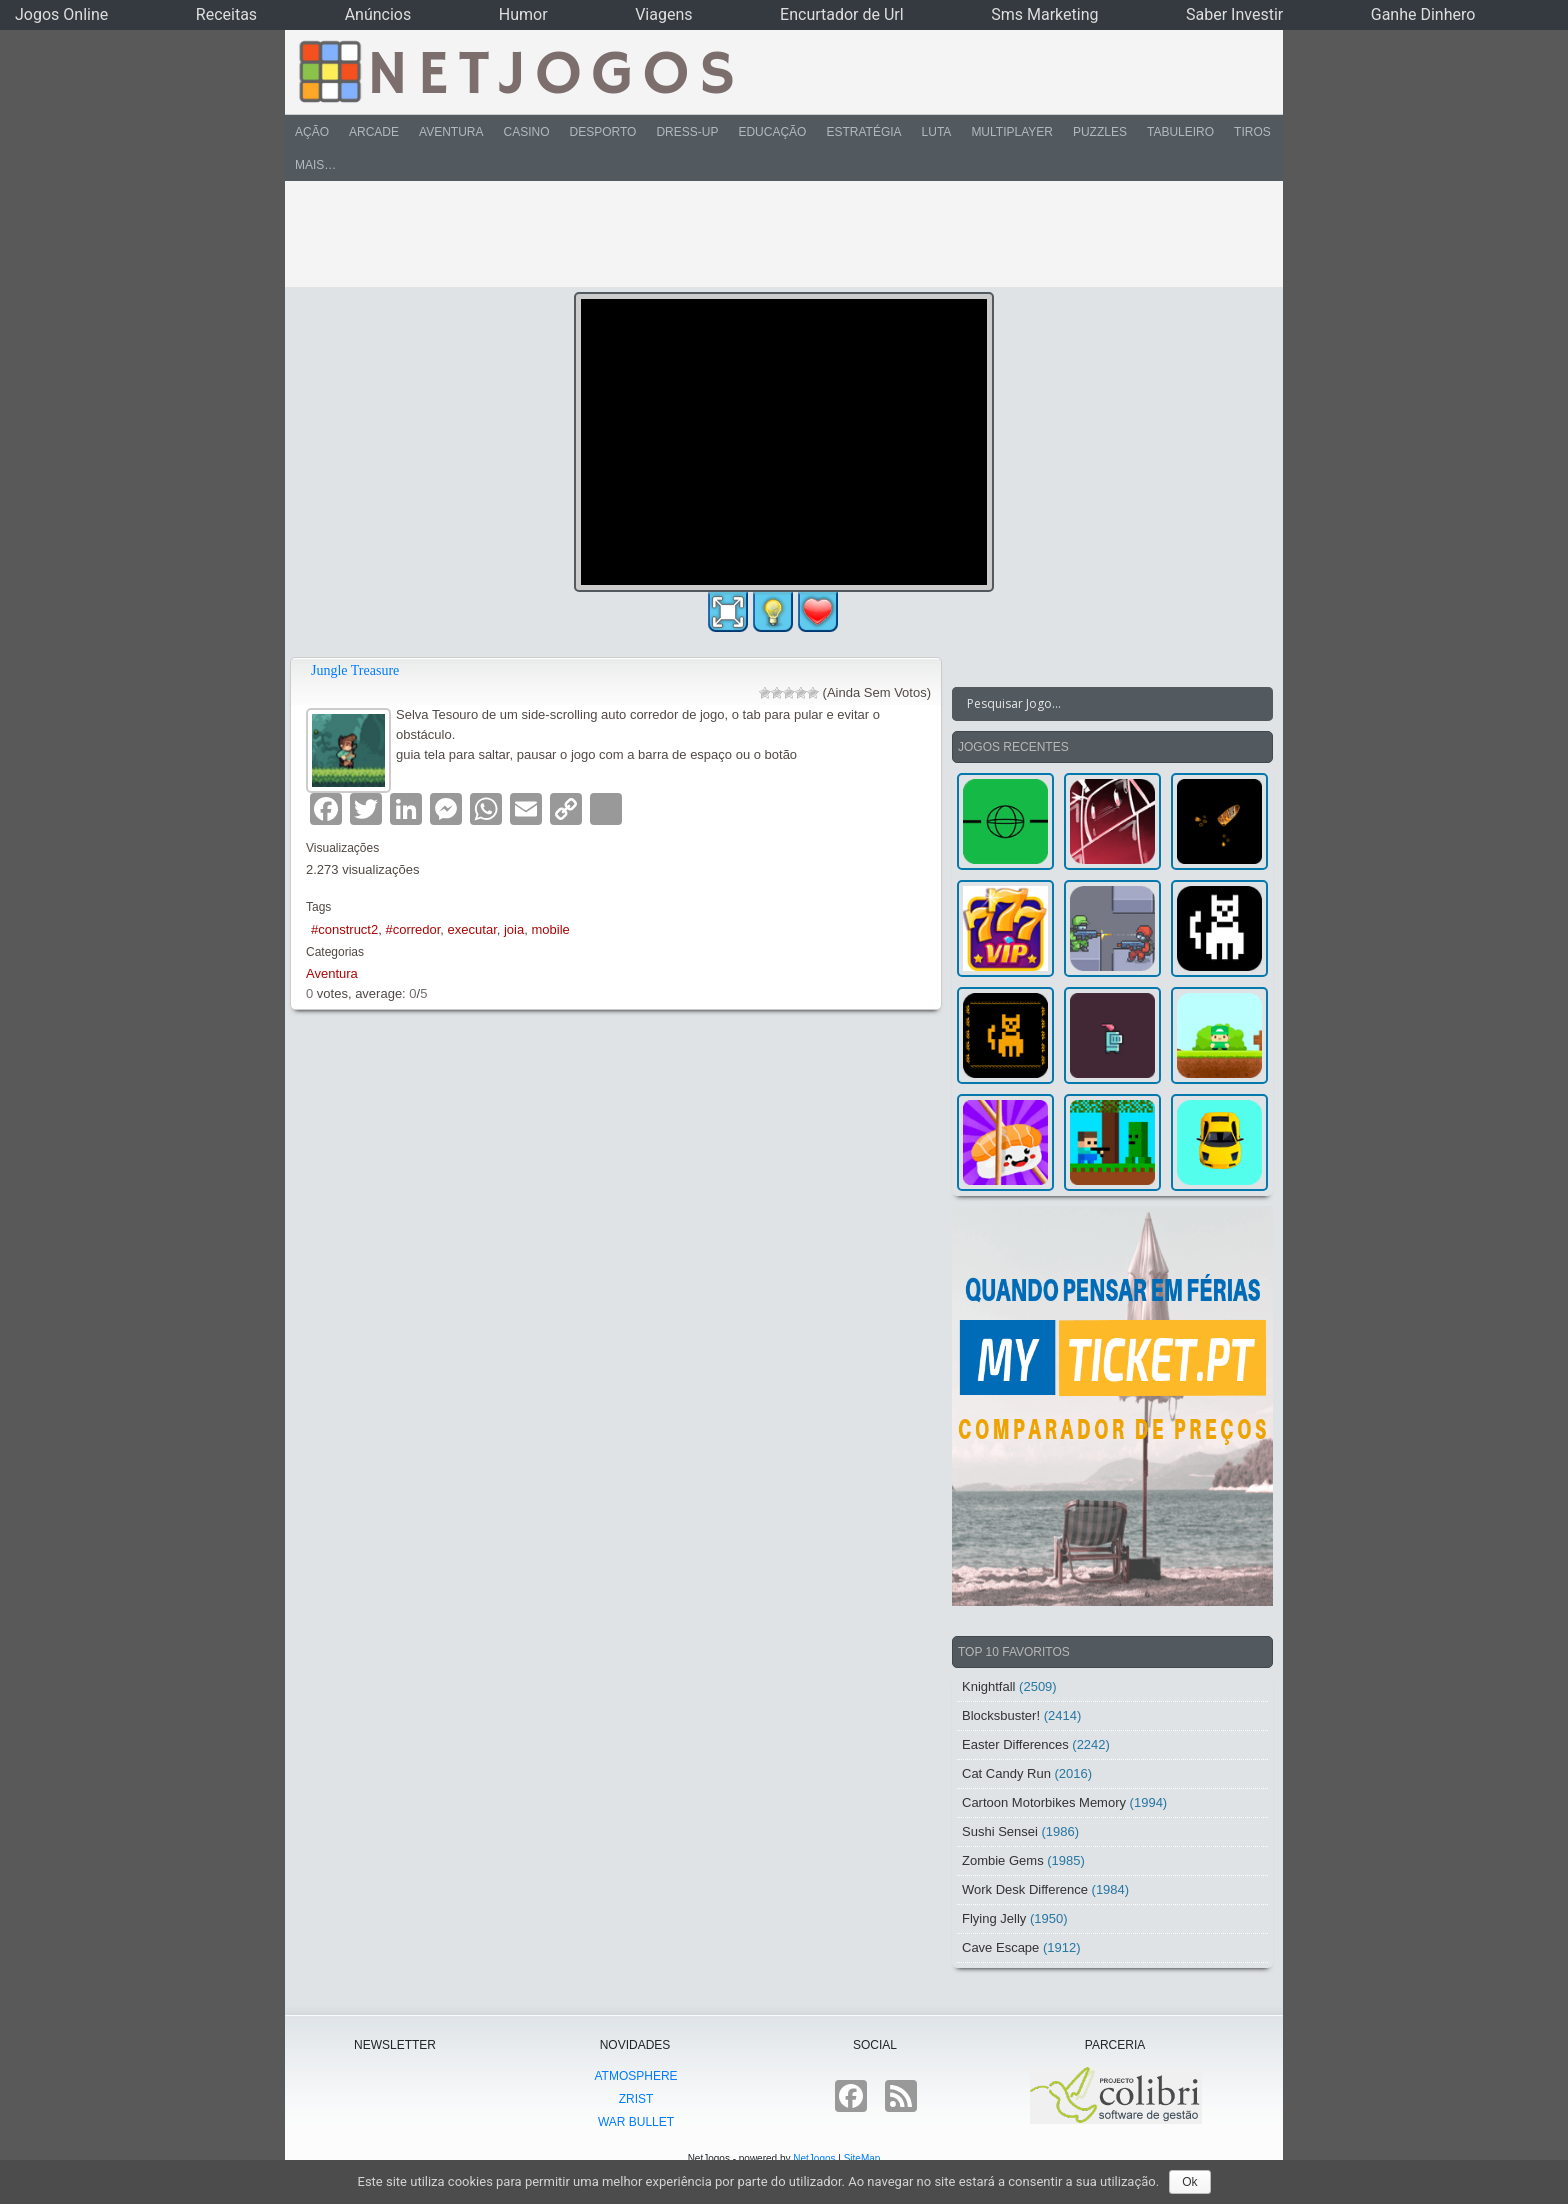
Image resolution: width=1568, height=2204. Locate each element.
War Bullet (636, 2122)
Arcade (374, 132)
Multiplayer (1012, 132)
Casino (526, 132)
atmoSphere (635, 2076)
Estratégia (863, 132)
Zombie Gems (1003, 1860)
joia (514, 929)
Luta (937, 132)
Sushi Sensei (1000, 1831)
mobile (550, 929)
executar (472, 929)
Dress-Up (687, 132)
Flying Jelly (994, 1918)
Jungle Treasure (355, 670)
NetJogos (814, 2158)
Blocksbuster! (1001, 1715)
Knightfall (988, 1686)
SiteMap (862, 2158)
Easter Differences (1015, 1744)
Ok (1189, 2182)
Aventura (451, 132)
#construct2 (344, 929)
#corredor (412, 929)
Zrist (636, 2099)
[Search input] (1100, 704)
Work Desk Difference (1025, 1889)
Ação (312, 132)
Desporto (603, 132)
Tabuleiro (1180, 132)
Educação (772, 132)
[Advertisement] (770, 234)
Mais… (315, 165)
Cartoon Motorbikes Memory (1044, 1802)
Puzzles (1100, 132)
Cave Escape (1000, 1947)
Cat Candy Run (1006, 1773)
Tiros (1252, 132)
